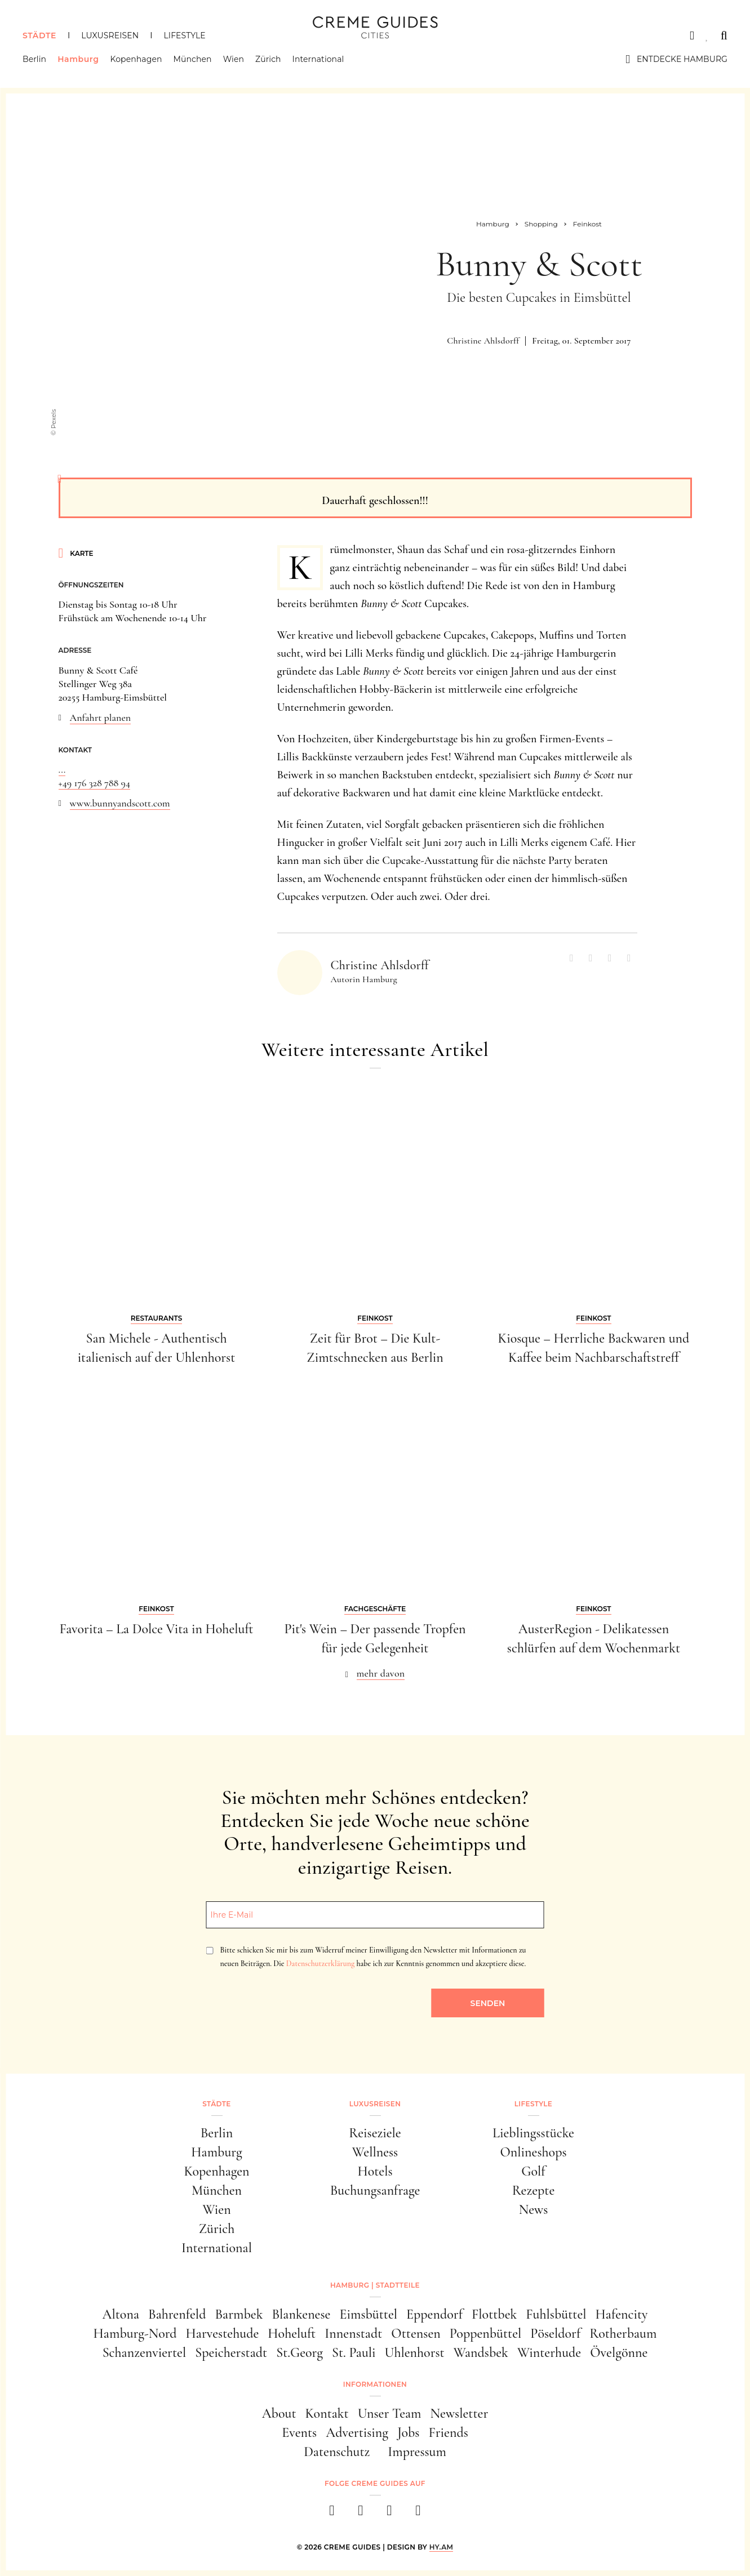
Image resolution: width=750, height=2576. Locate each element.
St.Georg (299, 2353)
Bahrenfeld (177, 2314)
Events (299, 2433)
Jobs (408, 2433)
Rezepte (533, 2190)
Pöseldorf (555, 2333)
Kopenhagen (136, 59)
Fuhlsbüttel (556, 2314)
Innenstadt (353, 2333)
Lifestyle (184, 35)
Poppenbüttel (486, 2333)
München (193, 59)
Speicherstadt (231, 2353)
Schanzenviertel (145, 2353)
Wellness (375, 2152)
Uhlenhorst (415, 2353)
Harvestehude (222, 2333)
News (533, 2209)
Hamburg (78, 59)
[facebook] (332, 2513)
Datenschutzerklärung (320, 1963)
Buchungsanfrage (375, 2190)
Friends (448, 2433)
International (318, 59)
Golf (533, 2171)
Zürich (268, 59)
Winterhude (549, 2353)
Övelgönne (618, 2353)
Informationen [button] (375, 2384)
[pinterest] (389, 2513)
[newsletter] (418, 2513)
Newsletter (460, 2413)
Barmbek (239, 2314)
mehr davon (381, 1673)
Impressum (417, 2452)
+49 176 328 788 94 (95, 783)
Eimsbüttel (368, 2314)
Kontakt (327, 2413)
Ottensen (415, 2333)
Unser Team (389, 2413)
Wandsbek (481, 2353)
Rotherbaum (622, 2333)
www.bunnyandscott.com (120, 803)
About (279, 2413)
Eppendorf (434, 2314)
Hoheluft (292, 2333)
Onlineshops (533, 2152)
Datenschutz (337, 2452)
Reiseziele (375, 2133)
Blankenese (301, 2314)
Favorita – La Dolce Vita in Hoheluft (156, 1629)
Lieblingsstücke (533, 2133)
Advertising (357, 2433)
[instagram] (360, 2513)
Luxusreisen (110, 35)
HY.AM (441, 2547)
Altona (121, 2314)
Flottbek (494, 2314)
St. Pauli (354, 2353)
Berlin (34, 59)
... (62, 769)
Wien (233, 59)
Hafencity (622, 2314)
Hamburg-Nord (135, 2333)
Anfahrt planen (100, 717)
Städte (39, 35)
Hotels (374, 2171)
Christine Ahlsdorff (483, 340)
